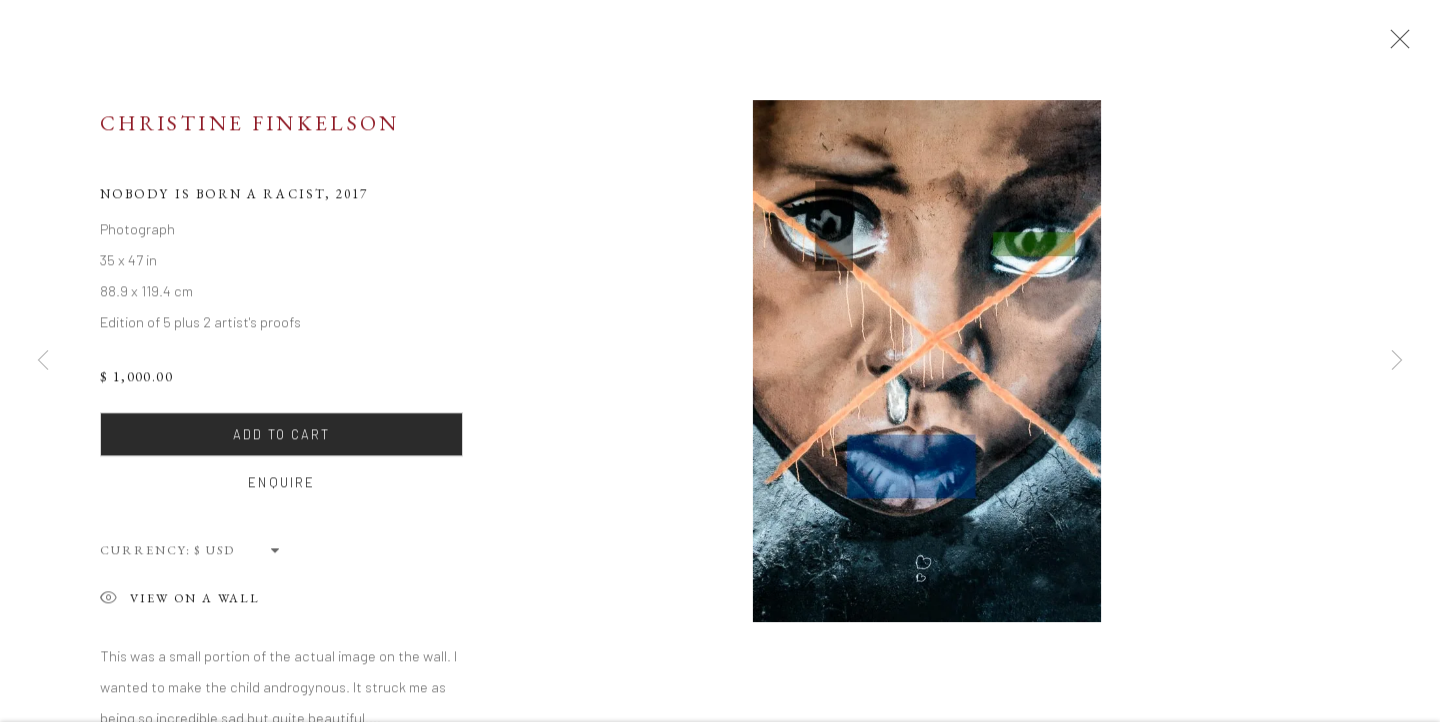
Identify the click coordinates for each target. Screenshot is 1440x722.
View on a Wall (180, 606)
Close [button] (1397, 45)
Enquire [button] (281, 489)
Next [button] (1397, 360)
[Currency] (238, 556)
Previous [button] (43, 360)
